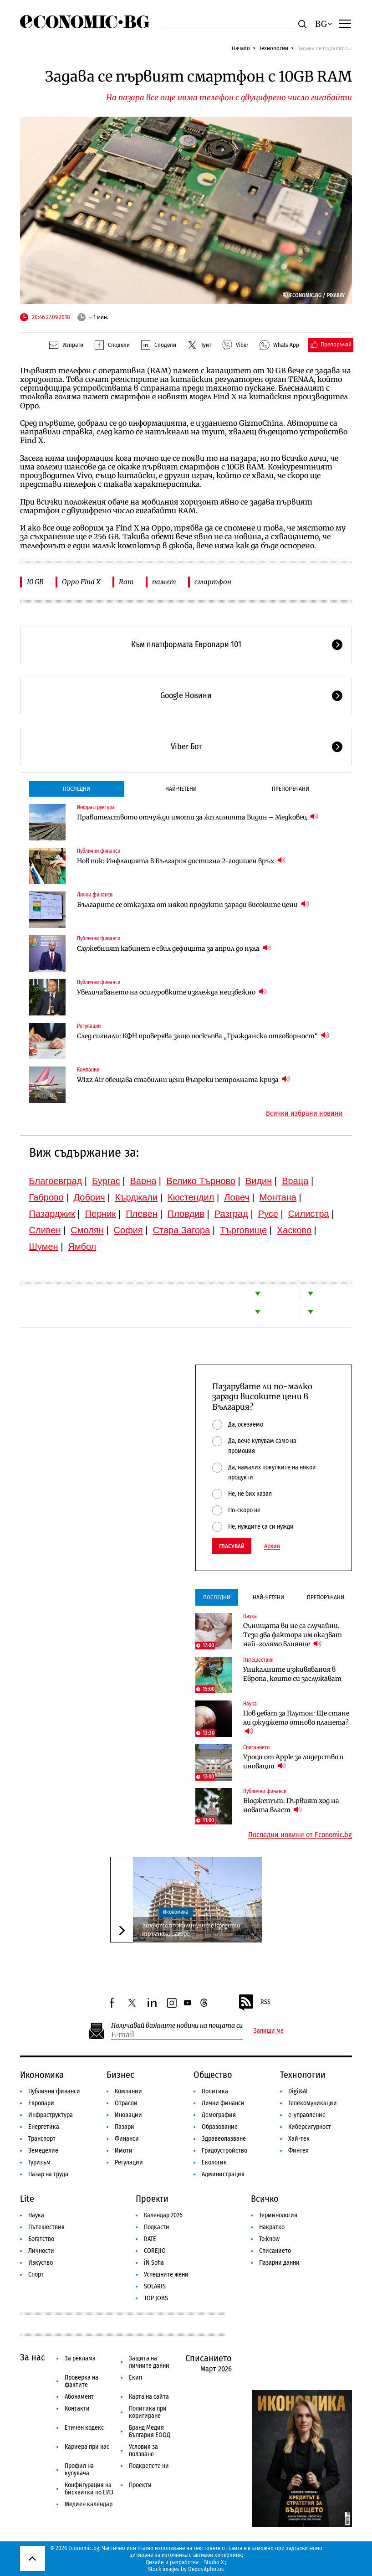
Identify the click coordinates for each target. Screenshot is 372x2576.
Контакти (77, 2408)
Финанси (127, 2139)
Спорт (36, 2274)
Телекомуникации (312, 2103)
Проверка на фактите (81, 2381)
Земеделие (43, 2150)
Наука (250, 1616)
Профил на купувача (79, 2469)
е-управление (307, 2115)
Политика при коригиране (148, 2412)
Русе (268, 1214)
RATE (150, 2239)
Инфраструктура (96, 807)
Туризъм (39, 2162)
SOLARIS (155, 2286)
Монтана (278, 1197)
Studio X (214, 2562)
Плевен (142, 1214)
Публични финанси (98, 851)
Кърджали (136, 1197)
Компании (88, 1069)
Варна (143, 1181)
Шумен (43, 1247)
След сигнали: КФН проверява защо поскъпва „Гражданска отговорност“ (203, 1035)
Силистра (308, 1214)
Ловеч (237, 1197)
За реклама (80, 2358)
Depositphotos (206, 2569)
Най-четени (181, 788)
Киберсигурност (309, 2127)
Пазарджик (52, 1214)
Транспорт (42, 2139)
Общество (213, 2074)
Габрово (46, 1197)
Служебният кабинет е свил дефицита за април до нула (174, 948)
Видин (258, 1181)
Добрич (89, 1197)
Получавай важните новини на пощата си (177, 2026)
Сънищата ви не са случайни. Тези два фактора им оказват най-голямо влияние (292, 1635)
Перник (100, 1214)
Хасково (294, 1230)
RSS (254, 2002)
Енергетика (43, 2127)
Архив (272, 1546)
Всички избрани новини (304, 1113)
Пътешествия (258, 1660)
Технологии (273, 48)
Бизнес (120, 2074)
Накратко (272, 2227)
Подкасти (156, 2227)
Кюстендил (191, 1197)
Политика (215, 2091)
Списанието (256, 1747)
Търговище (243, 1230)
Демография (219, 2115)
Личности (41, 2251)
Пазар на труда (48, 2174)
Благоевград (55, 1181)
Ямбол (82, 1247)
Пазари (124, 2127)
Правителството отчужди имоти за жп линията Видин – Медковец (197, 817)
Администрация (223, 2174)
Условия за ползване (143, 2450)
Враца (295, 1181)
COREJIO (155, 2251)
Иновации (128, 2115)
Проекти (152, 2198)
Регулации (89, 1026)
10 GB (35, 581)
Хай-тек (299, 2139)
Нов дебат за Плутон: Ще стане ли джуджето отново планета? (296, 1722)
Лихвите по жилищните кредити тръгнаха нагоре (191, 1929)
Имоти (123, 2150)
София (128, 1230)
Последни (76, 788)
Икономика (176, 1912)
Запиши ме (269, 2031)
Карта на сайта (149, 2397)
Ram (126, 581)
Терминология (278, 2215)
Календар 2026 (163, 2215)
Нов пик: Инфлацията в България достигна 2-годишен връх (181, 860)
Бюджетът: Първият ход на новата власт (291, 1805)
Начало (241, 48)
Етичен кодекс (84, 2428)
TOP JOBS (156, 2298)
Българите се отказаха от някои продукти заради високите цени (193, 904)
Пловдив (186, 1214)
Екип (135, 2377)
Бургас (106, 1181)
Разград (231, 1214)
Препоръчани (290, 788)
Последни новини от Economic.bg (300, 1835)
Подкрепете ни (149, 2466)
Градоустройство (224, 2150)
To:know (269, 2239)
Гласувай (232, 1546)
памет (164, 581)
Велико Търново (200, 1181)
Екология (214, 2162)
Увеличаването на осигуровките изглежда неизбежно (172, 992)
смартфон (212, 581)
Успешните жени (166, 2274)
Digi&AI (298, 2091)
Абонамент (79, 2397)
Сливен (45, 1230)
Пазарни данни (279, 2263)
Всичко (265, 2198)
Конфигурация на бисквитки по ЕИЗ (89, 2488)
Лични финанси (94, 894)
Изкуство (40, 2263)
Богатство (41, 2239)
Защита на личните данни (149, 2362)
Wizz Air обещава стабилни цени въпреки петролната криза (183, 1079)
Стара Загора (181, 1230)
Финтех (298, 2150)
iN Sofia (154, 2263)
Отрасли (126, 2103)
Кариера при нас (87, 2447)
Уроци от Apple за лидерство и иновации (293, 1761)
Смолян (87, 1230)
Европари (41, 2103)
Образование (220, 2127)
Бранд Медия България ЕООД (149, 2431)
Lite (27, 2198)
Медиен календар (88, 2504)
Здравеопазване (224, 2139)
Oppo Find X (81, 581)
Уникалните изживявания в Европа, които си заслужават (292, 1674)
